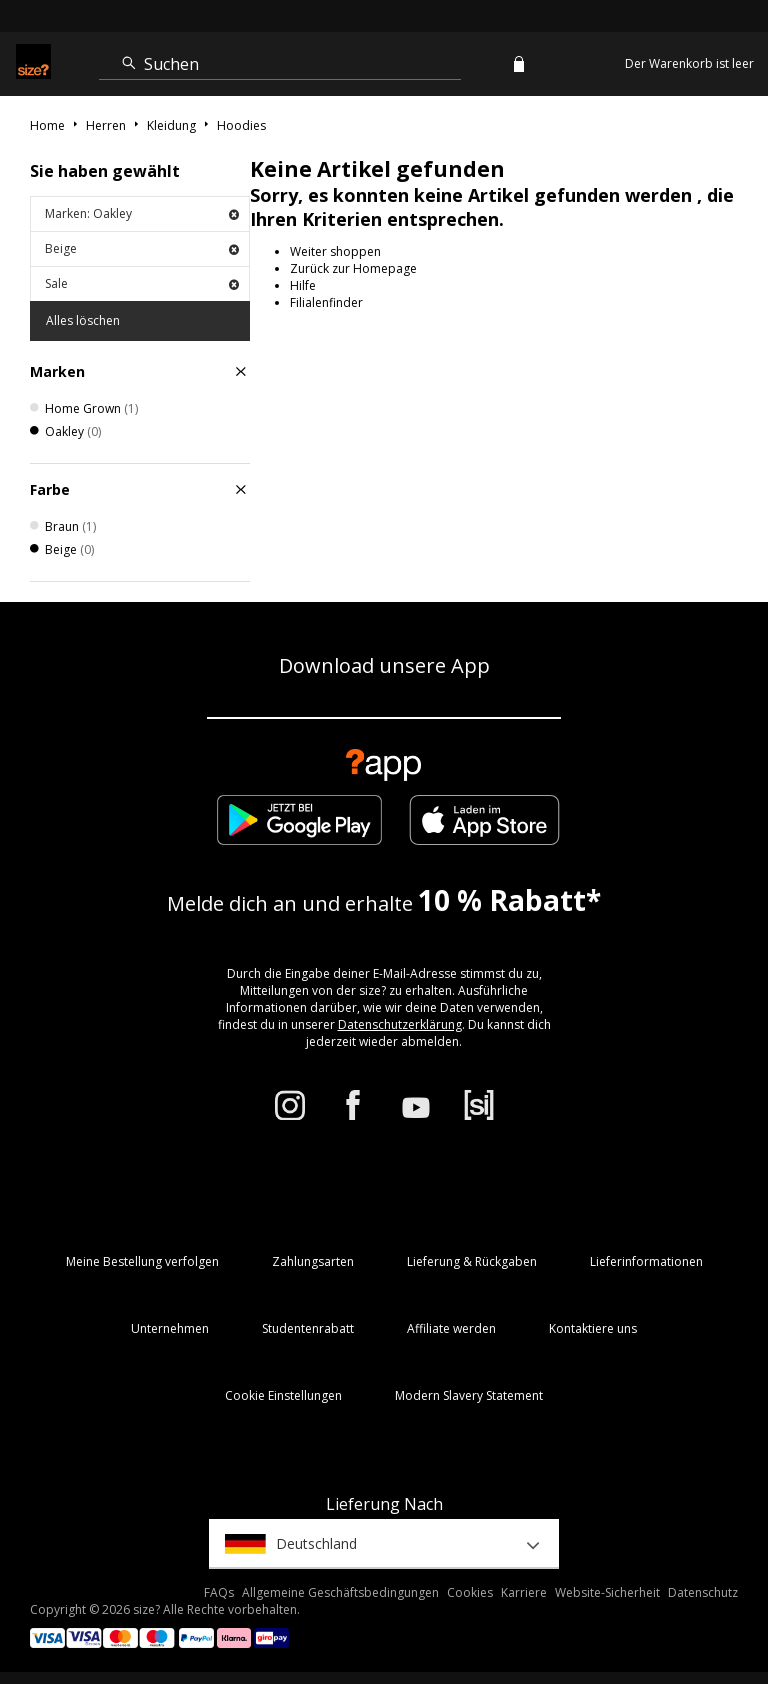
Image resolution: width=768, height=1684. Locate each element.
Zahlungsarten (313, 1261)
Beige (142, 248)
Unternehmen (170, 1328)
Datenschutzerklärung (400, 1024)
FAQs (219, 1592)
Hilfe (303, 285)
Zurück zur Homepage (353, 268)
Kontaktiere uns (593, 1328)
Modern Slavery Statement (469, 1395)
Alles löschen (83, 320)
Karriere (524, 1592)
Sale (142, 283)
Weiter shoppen (335, 251)
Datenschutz (703, 1592)
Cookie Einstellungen (283, 1395)
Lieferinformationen (646, 1261)
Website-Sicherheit (607, 1592)
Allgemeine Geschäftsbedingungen (340, 1592)
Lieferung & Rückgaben (472, 1261)
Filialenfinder (326, 302)
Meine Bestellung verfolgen (142, 1261)
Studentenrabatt (308, 1328)
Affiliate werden (451, 1328)
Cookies (470, 1592)
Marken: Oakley (142, 213)
